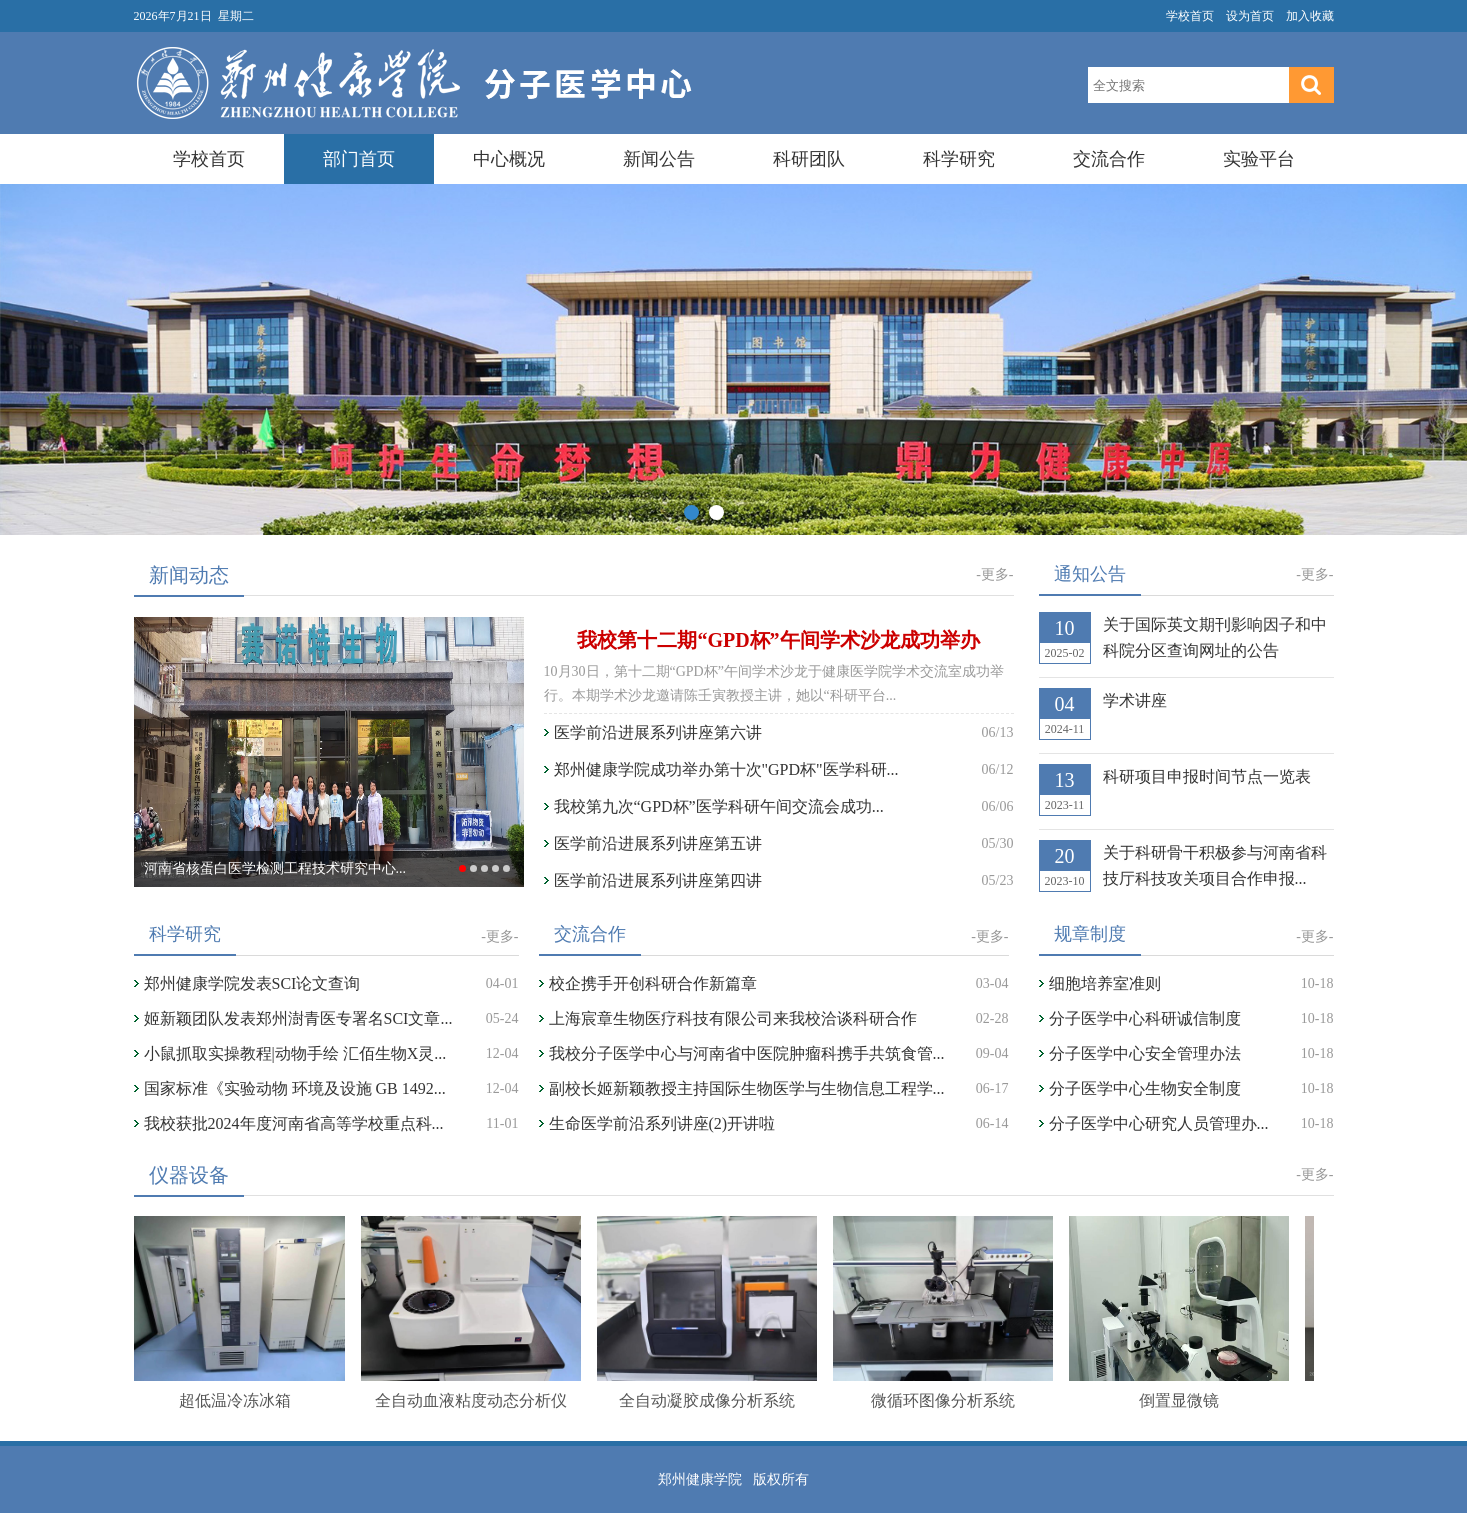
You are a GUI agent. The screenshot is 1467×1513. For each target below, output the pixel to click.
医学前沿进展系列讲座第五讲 (658, 843)
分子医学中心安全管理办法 (1145, 1053)
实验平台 (1259, 159)
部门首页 (359, 159)
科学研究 (959, 159)
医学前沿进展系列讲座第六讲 (658, 732)
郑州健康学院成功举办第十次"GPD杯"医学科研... (726, 769)
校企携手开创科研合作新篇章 (653, 983)
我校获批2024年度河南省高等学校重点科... (294, 1123)
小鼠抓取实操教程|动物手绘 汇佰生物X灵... (295, 1053)
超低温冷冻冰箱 (238, 1400)
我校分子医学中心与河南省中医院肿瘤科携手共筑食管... (747, 1053)
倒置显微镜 (1182, 1400)
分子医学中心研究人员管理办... (1159, 1123)
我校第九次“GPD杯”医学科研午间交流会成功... (719, 806)
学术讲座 (1135, 700)
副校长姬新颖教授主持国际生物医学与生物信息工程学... (747, 1088)
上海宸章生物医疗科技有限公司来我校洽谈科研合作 (733, 1018)
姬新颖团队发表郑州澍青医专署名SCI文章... (298, 1018)
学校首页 (1190, 16)
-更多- (994, 574)
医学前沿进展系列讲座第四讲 (658, 880)
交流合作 (1109, 159)
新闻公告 (659, 159)
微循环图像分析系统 (946, 1400)
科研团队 (809, 159)
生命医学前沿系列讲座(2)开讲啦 (662, 1123)
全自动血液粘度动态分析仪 (474, 1400)
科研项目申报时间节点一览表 (1207, 776)
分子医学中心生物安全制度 (1153, 1088)
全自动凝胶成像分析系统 (710, 1400)
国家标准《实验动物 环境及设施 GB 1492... (295, 1088)
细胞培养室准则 (1105, 983)
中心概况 (509, 159)
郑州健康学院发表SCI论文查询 (252, 983)
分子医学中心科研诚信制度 (1153, 1018)
